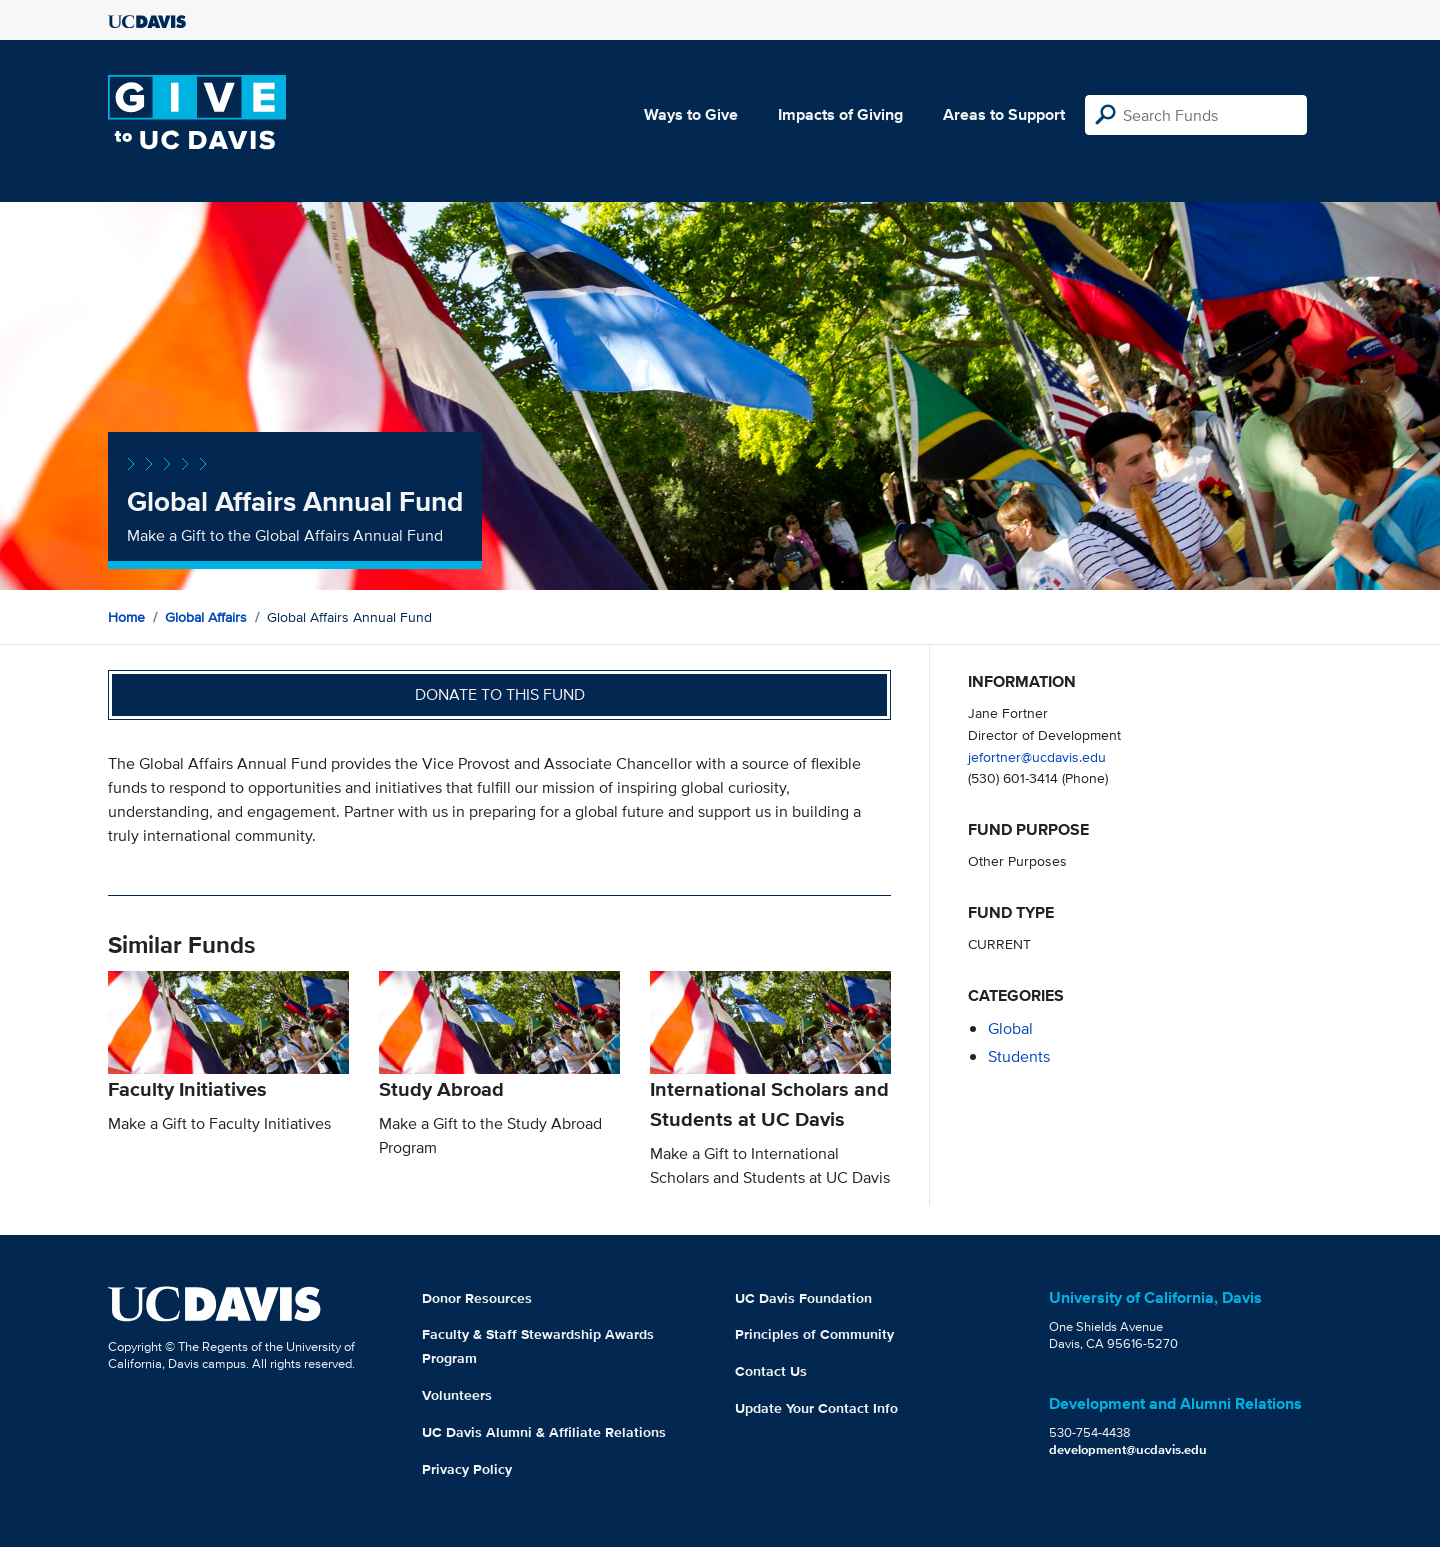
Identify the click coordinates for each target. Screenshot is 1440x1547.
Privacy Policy (467, 1469)
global (1010, 1028)
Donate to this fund (500, 694)
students (1019, 1056)
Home (126, 617)
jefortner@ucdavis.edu (1037, 756)
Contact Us (771, 1371)
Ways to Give (691, 114)
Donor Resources (477, 1298)
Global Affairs (206, 617)
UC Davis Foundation (803, 1298)
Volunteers (457, 1395)
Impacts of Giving (840, 114)
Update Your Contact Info (816, 1408)
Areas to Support (1004, 114)
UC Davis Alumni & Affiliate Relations (544, 1432)
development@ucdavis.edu (1128, 1449)
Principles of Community (814, 1334)
